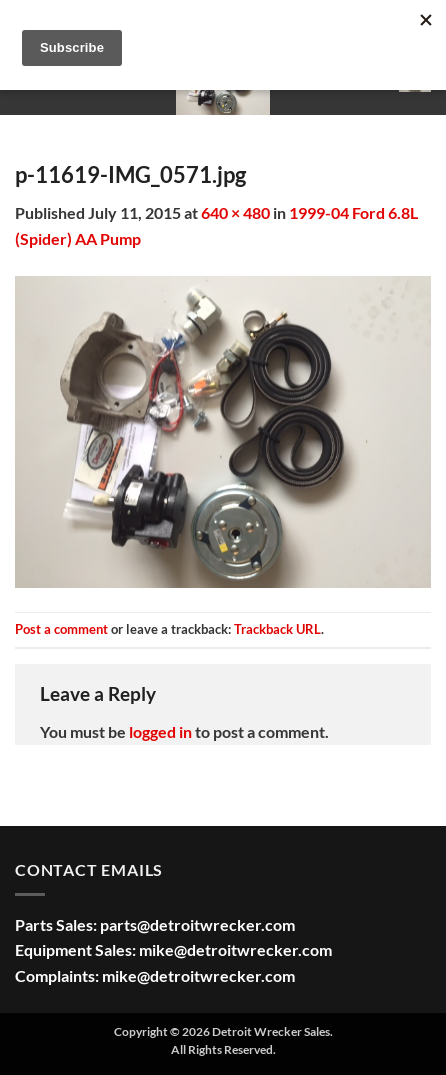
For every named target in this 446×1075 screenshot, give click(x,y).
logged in (160, 731)
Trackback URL (277, 629)
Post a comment (61, 629)
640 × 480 (235, 212)
